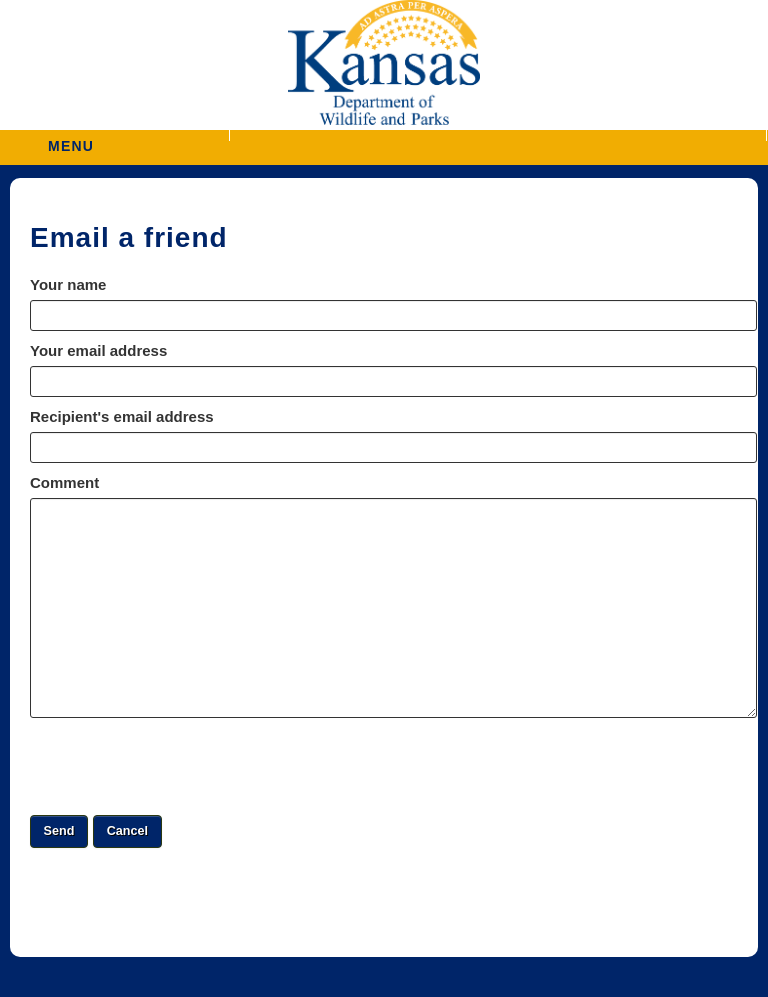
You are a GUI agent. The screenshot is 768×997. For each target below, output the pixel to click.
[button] (498, 135)
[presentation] (182, 766)
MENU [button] (71, 139)
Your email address (98, 350)
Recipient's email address (122, 416)
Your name (68, 284)
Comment (64, 482)
